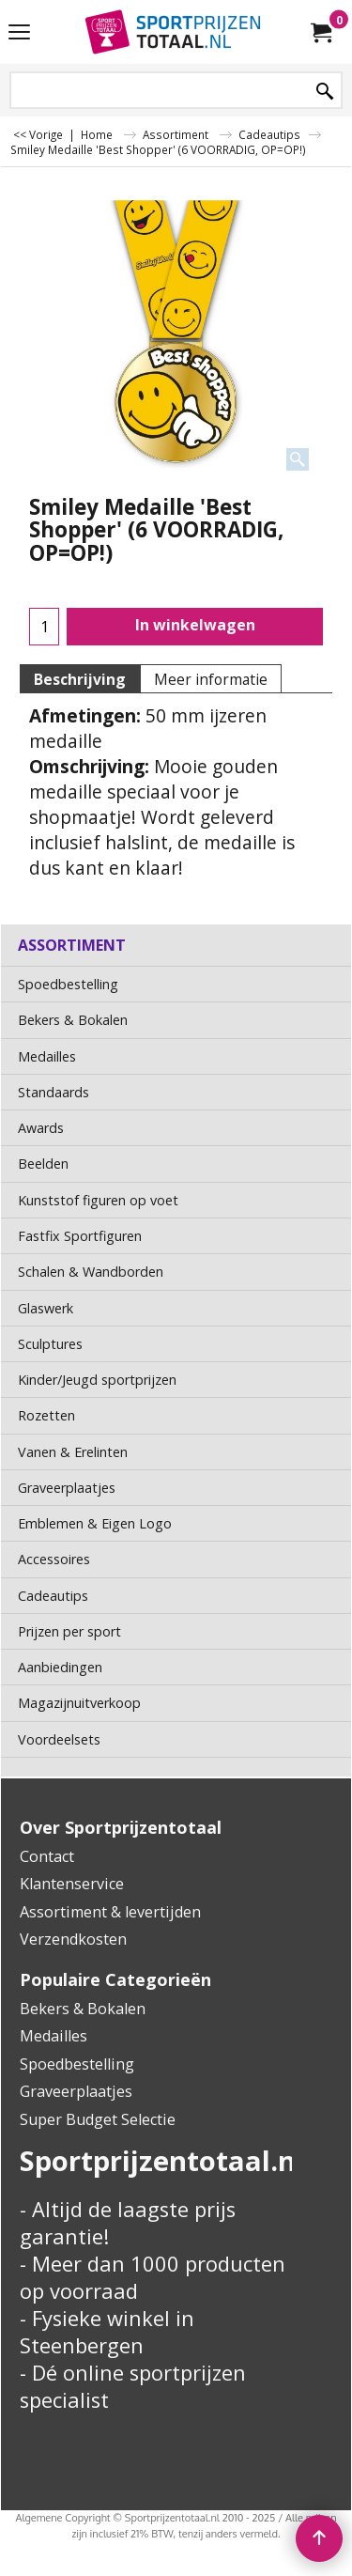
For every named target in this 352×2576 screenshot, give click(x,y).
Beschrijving (80, 679)
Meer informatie (211, 679)
